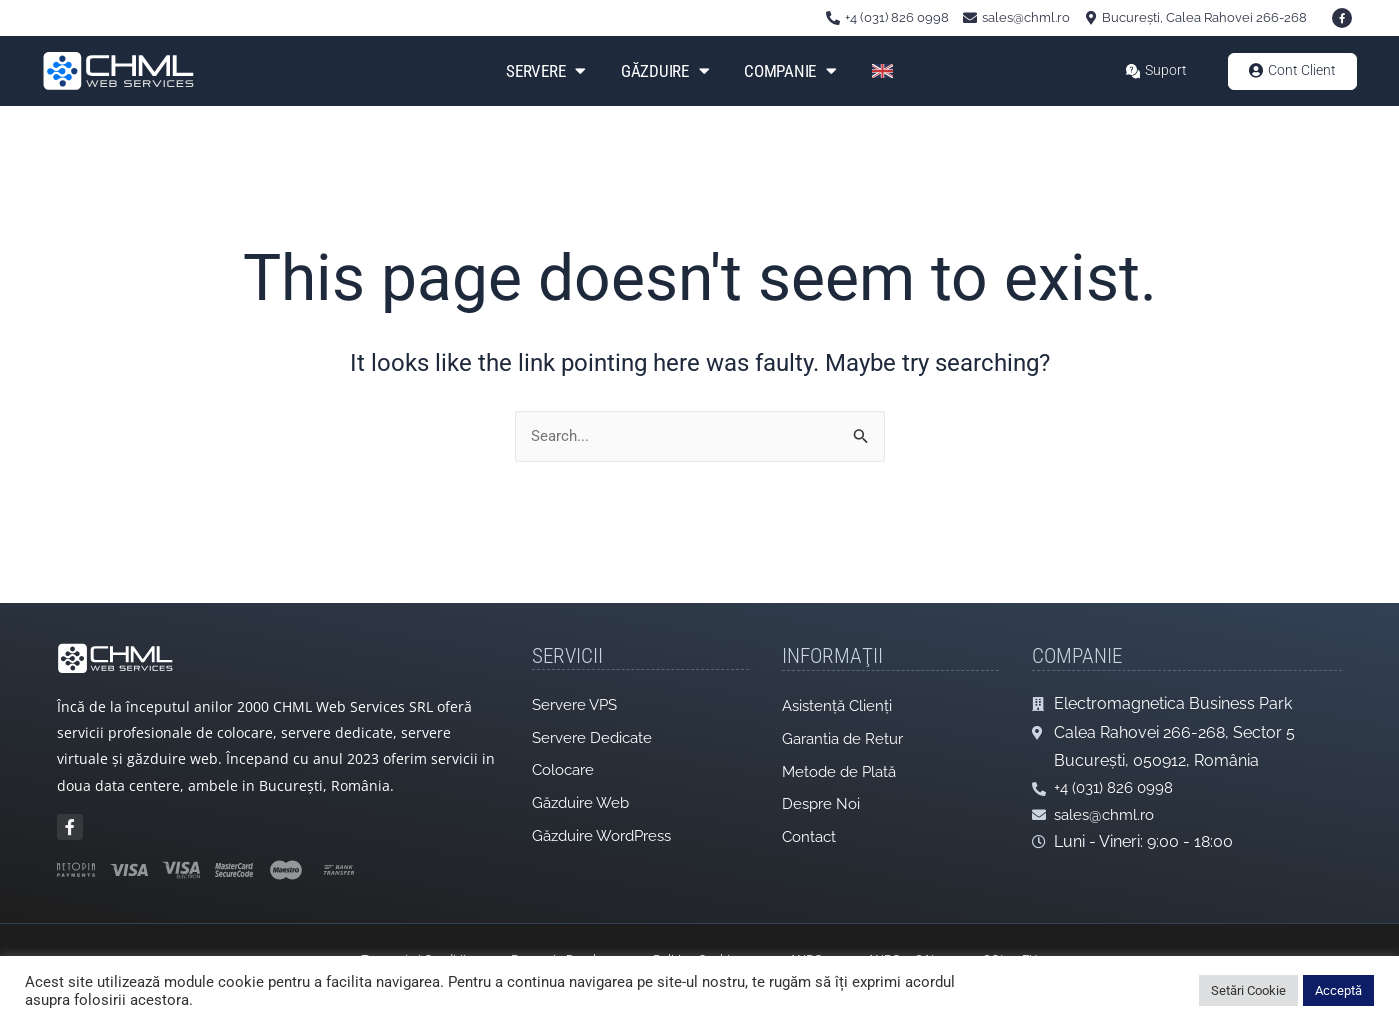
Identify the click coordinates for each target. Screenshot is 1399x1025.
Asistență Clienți (839, 695)
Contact (811, 831)
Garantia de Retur (846, 729)
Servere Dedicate (595, 728)
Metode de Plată (842, 763)
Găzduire (665, 71)
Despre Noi (823, 797)
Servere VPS (578, 694)
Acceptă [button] (1338, 990)
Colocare (566, 762)
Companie (790, 71)
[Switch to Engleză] (882, 71)
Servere (546, 71)
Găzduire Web (584, 796)
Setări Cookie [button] (1248, 990)
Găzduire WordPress (608, 830)
